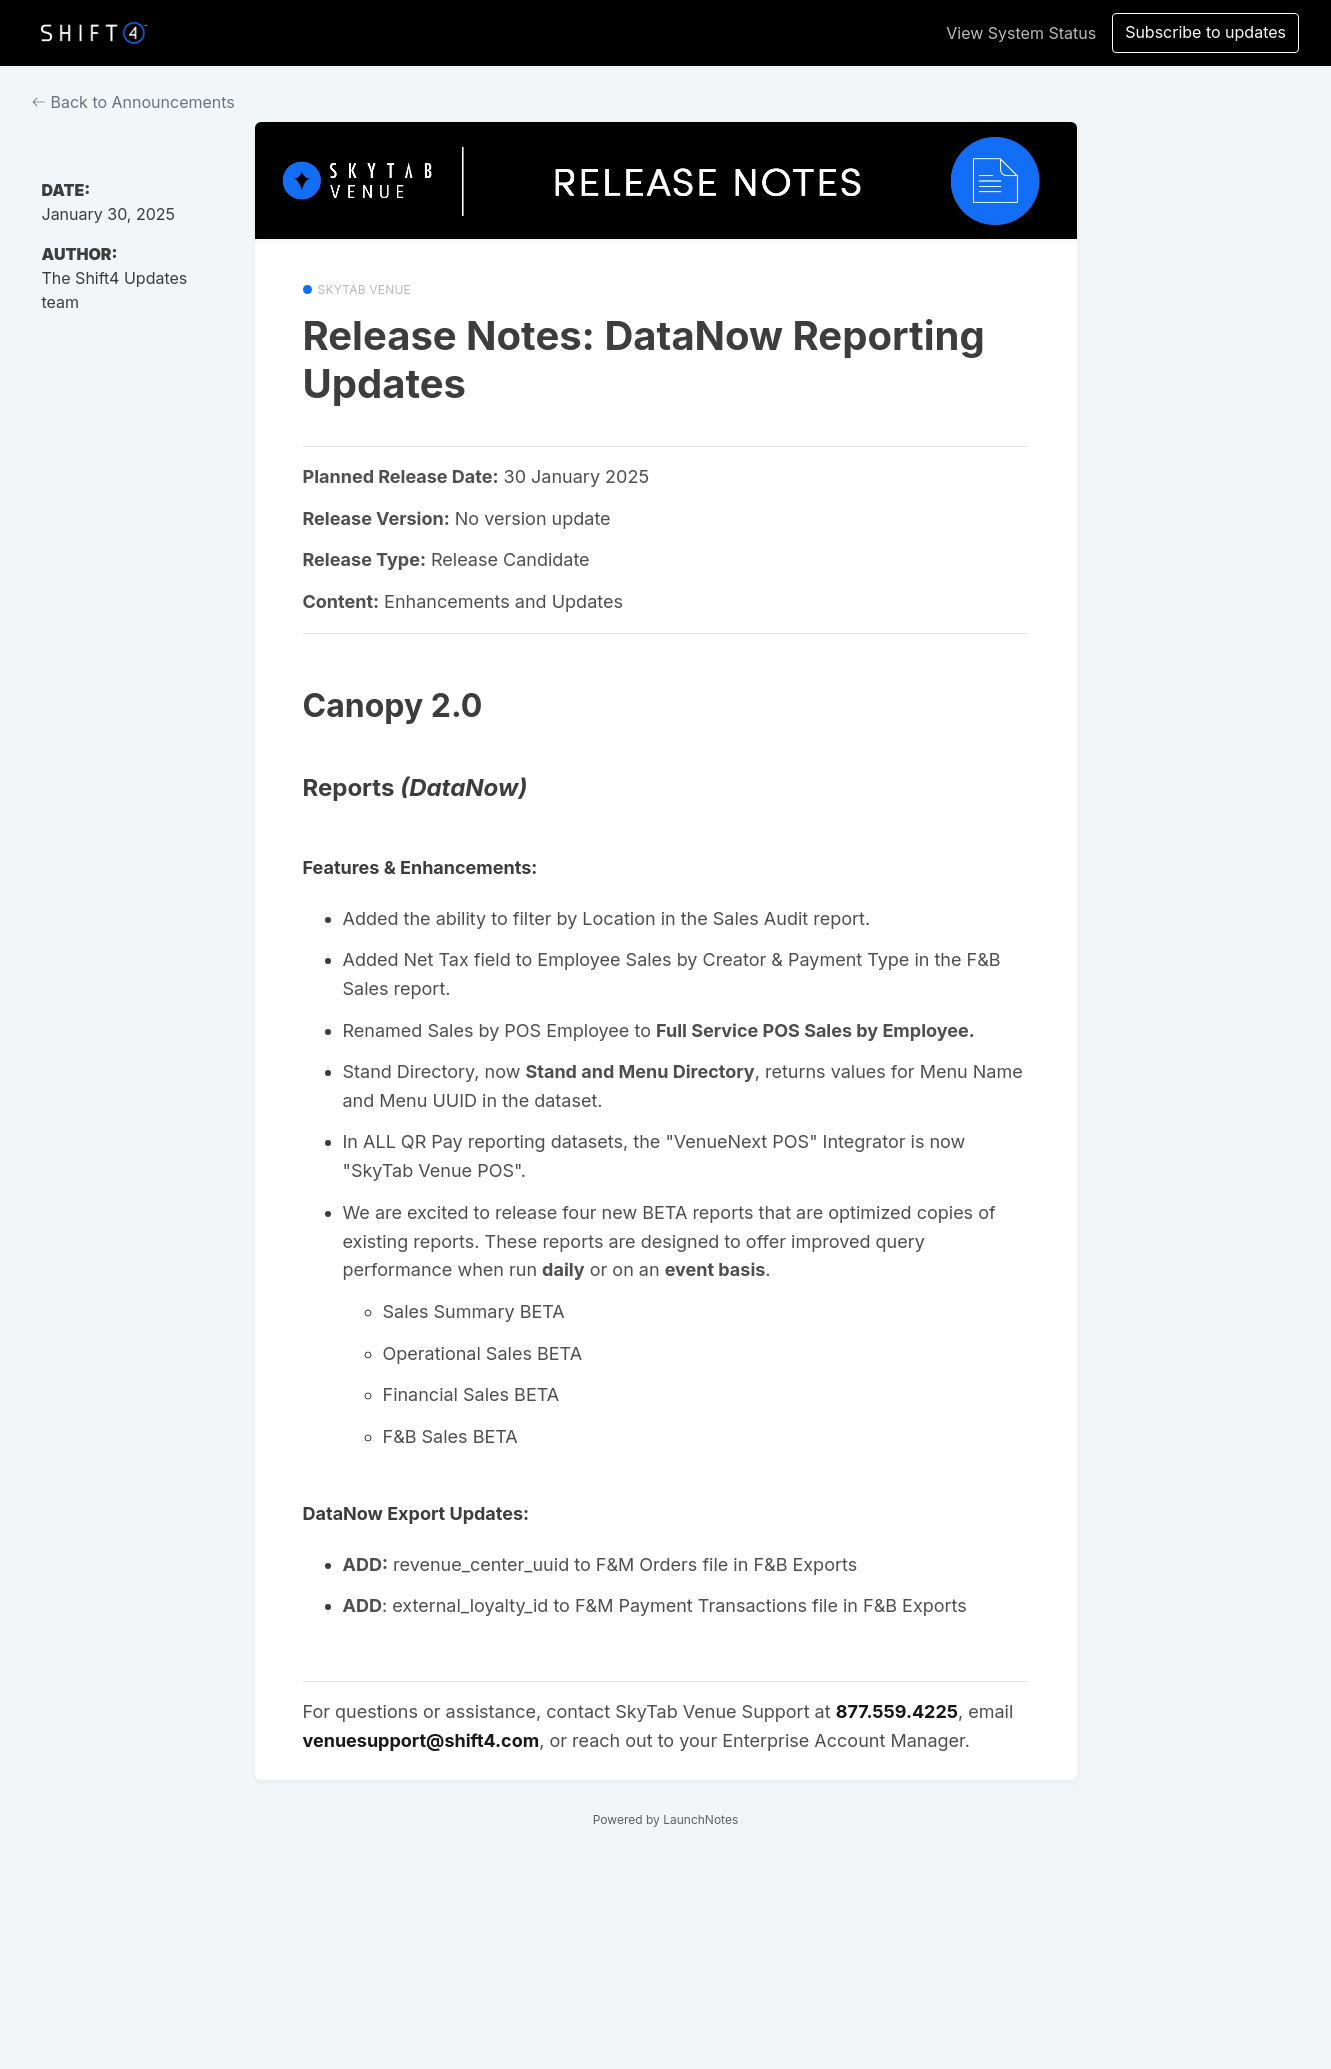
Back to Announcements (133, 102)
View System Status (1021, 33)
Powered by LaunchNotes (665, 1819)
